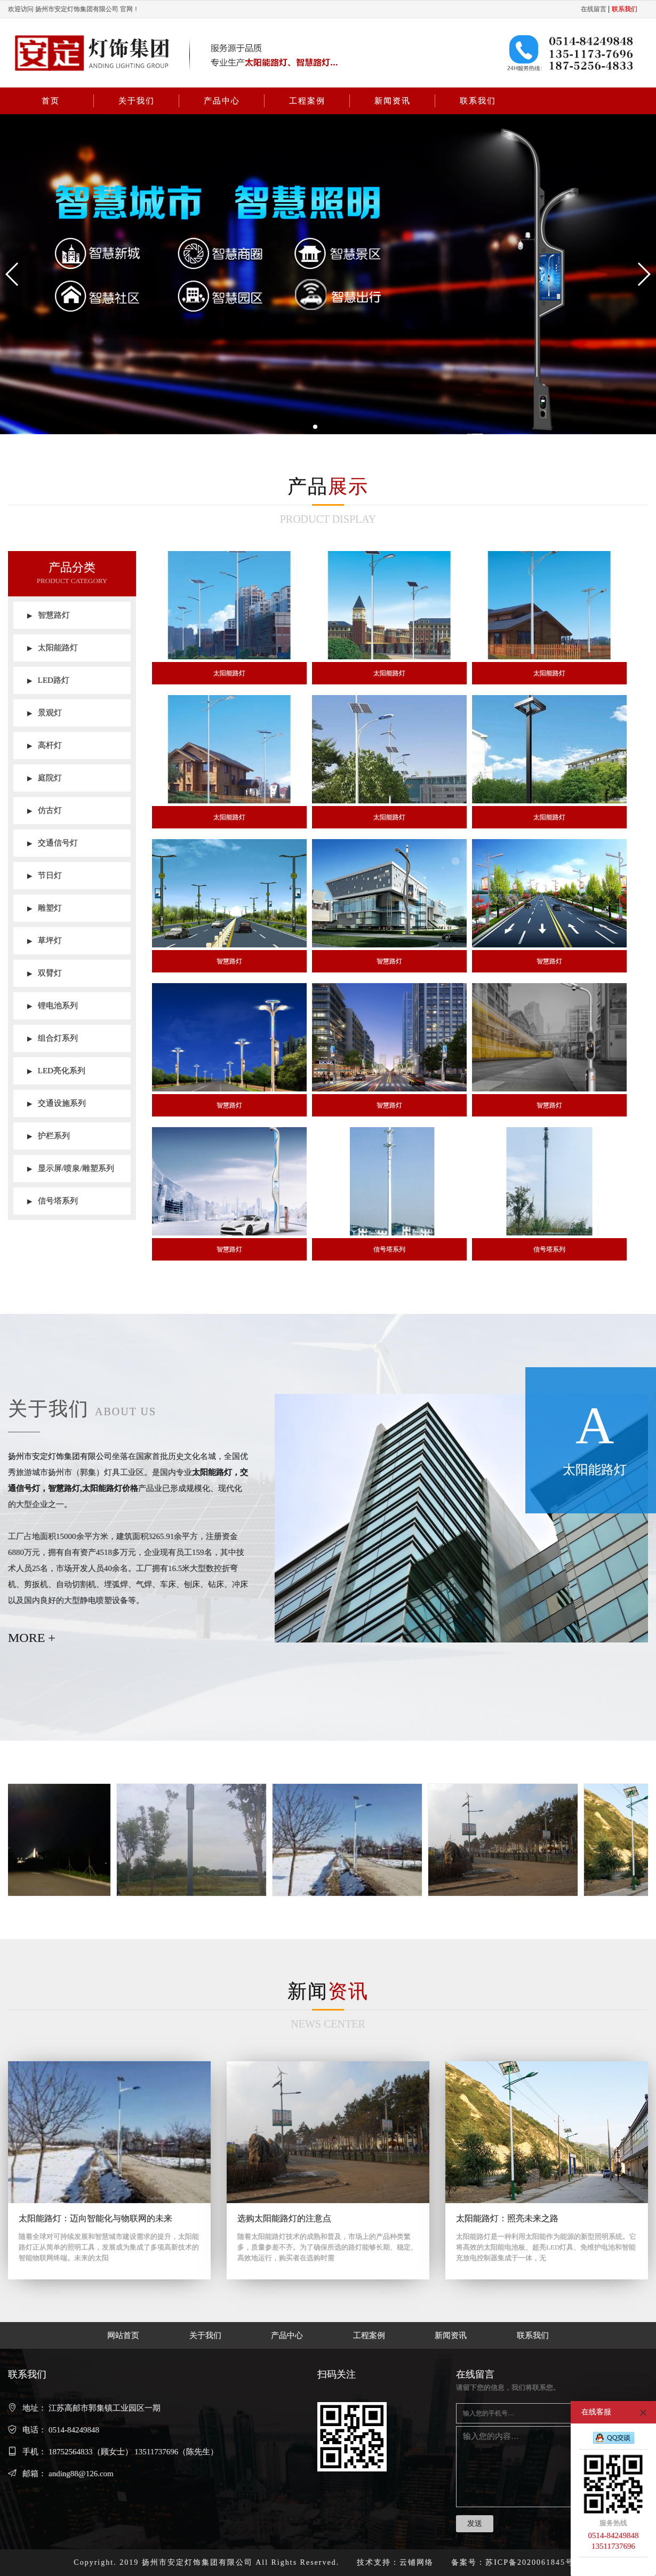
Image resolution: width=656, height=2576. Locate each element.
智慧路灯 (48, 615)
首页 (51, 101)
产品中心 (222, 101)
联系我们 (478, 101)
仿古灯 (44, 810)
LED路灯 (48, 680)
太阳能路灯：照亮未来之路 (507, 2218)
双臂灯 (44, 973)
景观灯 (44, 712)
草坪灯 (44, 940)
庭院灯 (44, 777)
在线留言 (593, 9)
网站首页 (123, 2335)
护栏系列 (48, 1135)
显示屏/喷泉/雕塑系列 (71, 1168)
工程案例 (307, 101)
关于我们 (136, 101)
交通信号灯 (52, 843)
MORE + (31, 1638)
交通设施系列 (56, 1103)
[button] (12, 274)
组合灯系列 (52, 1038)
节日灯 (44, 875)
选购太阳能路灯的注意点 (284, 2218)
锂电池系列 (52, 1005)
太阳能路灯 (52, 647)
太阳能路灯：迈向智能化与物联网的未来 (95, 2218)
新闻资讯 (392, 101)
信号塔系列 (52, 1201)
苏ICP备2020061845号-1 (533, 2562)
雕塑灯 (44, 908)
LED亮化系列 (56, 1070)
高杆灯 (44, 745)
